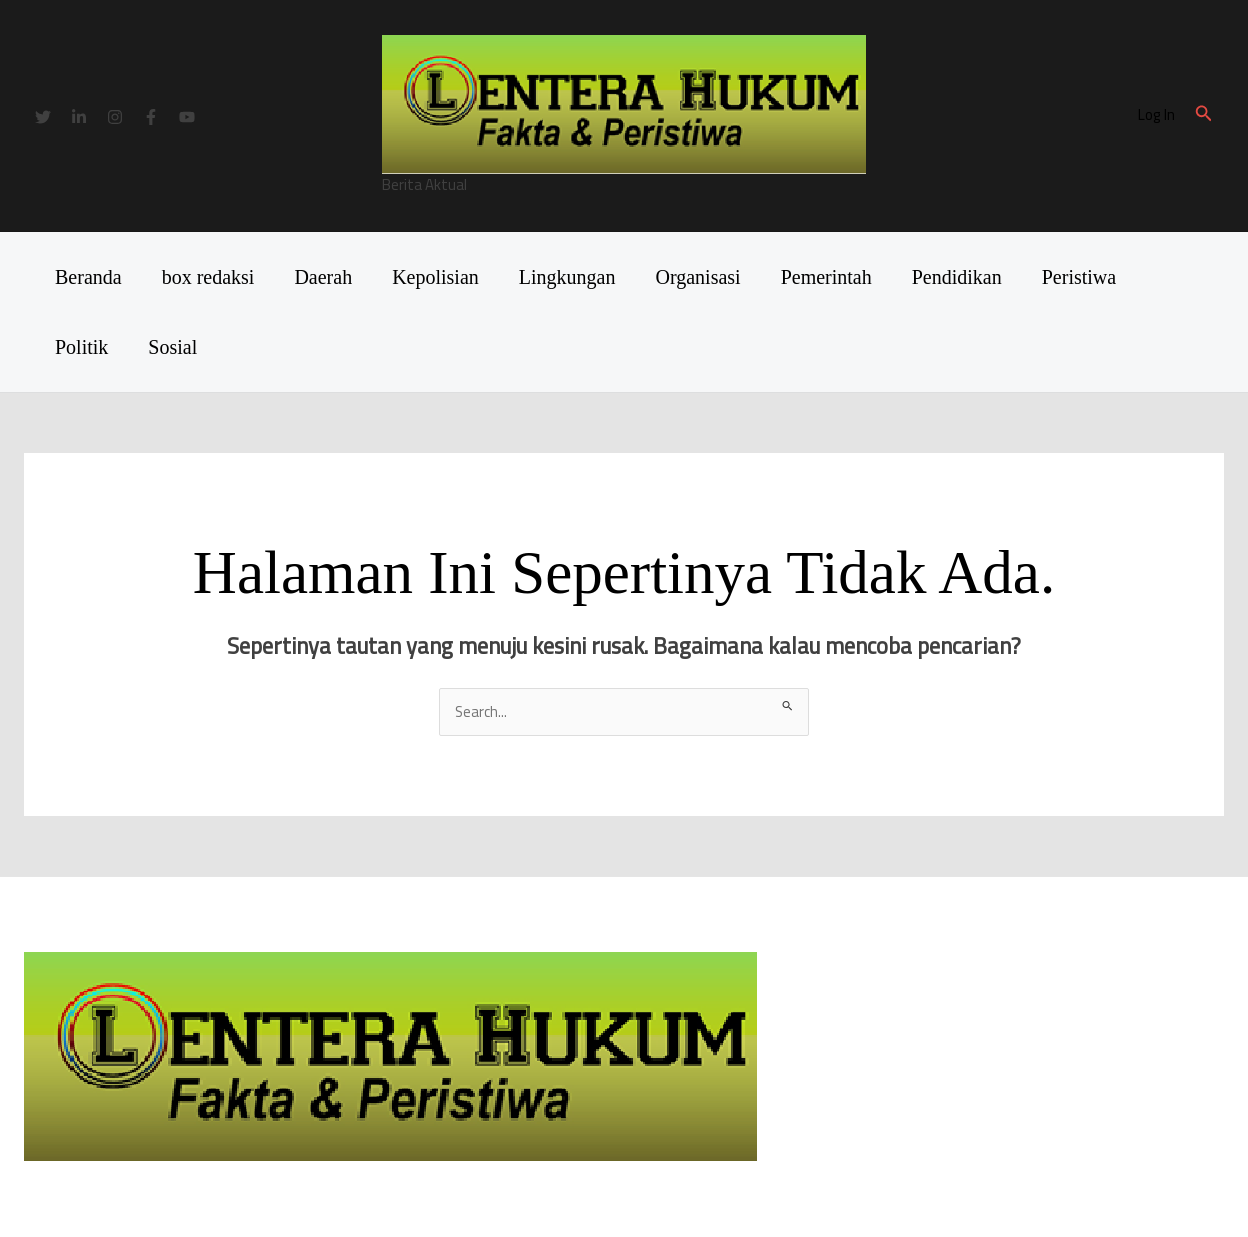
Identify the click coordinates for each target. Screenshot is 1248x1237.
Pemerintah (826, 277)
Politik (81, 347)
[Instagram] (115, 117)
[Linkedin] (79, 117)
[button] (1204, 115)
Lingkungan (567, 277)
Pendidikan (957, 277)
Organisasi (697, 277)
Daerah (323, 277)
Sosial (172, 347)
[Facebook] (151, 117)
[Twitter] (43, 117)
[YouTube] (187, 117)
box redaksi (208, 277)
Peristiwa (1079, 277)
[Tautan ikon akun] (1156, 115)
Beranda (88, 277)
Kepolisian (435, 277)
